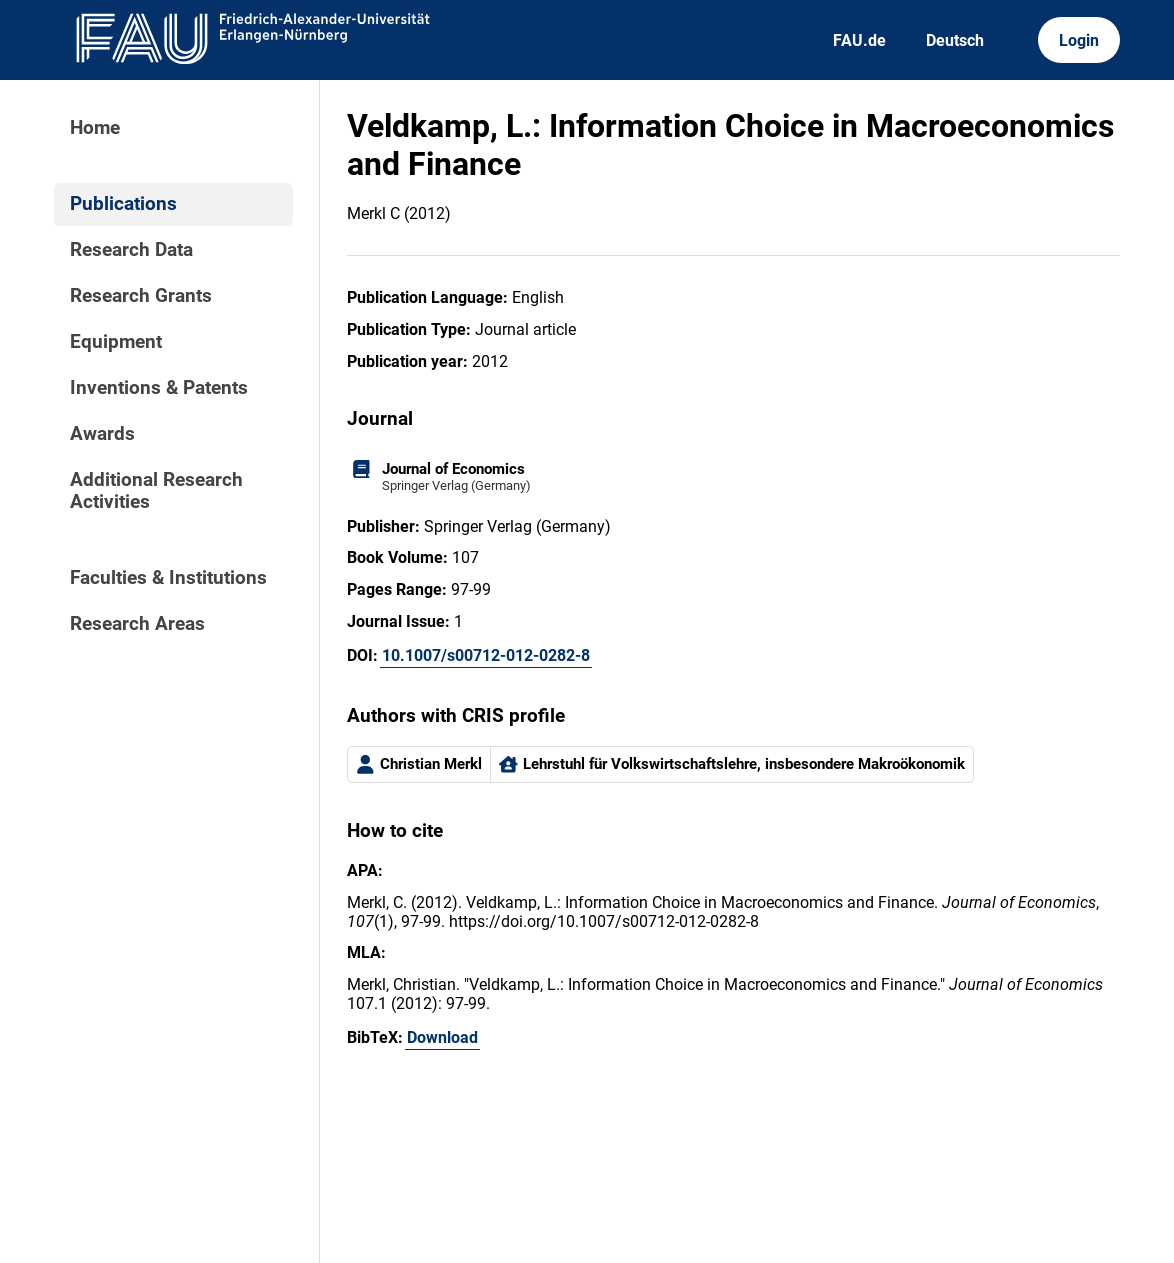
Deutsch (955, 40)
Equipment (116, 342)
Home (95, 128)
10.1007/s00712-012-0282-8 (486, 655)
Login (1079, 40)
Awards (102, 434)
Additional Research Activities (156, 491)
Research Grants (141, 296)
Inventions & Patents (159, 388)
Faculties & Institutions (168, 578)
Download (442, 1037)
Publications (123, 204)
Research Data (131, 250)
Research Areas (137, 624)
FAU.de (859, 40)
